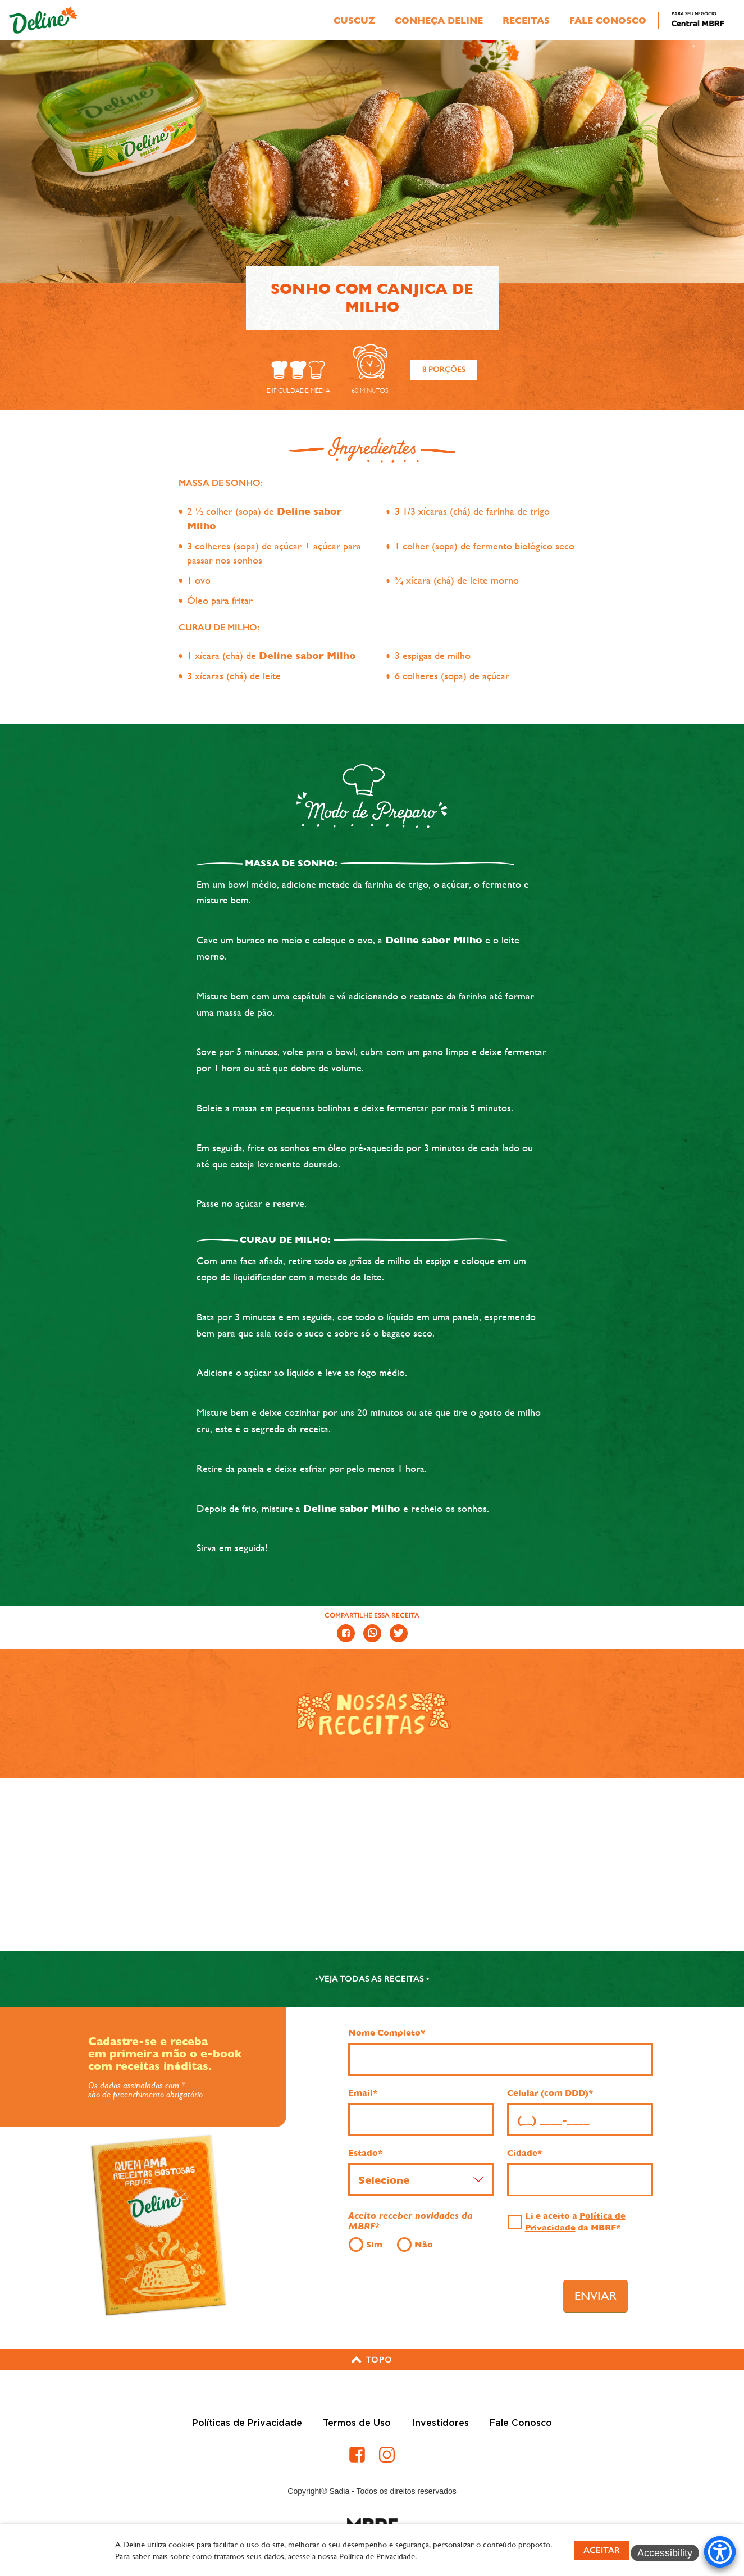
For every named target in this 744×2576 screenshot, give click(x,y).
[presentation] (458, 2292)
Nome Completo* (386, 2033)
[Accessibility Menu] (720, 2552)
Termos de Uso (357, 2423)
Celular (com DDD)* (550, 2093)
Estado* (365, 2153)
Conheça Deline (439, 20)
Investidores (440, 2423)
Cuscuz (354, 20)
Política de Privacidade (377, 2556)
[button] (372, 2359)
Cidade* (524, 2153)
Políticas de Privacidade (247, 2423)
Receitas (526, 20)
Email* (362, 2093)
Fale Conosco (607, 20)
